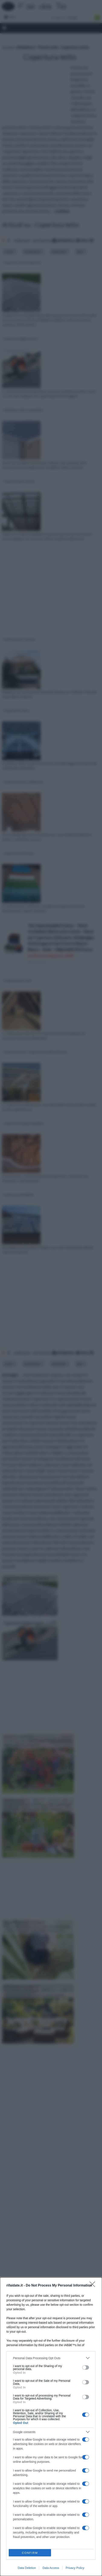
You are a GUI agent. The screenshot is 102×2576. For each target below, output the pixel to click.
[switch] (85, 2367)
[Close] (94, 2286)
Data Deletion (27, 2568)
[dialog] (51, 2426)
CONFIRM (30, 2552)
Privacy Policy (75, 2568)
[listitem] (51, 2358)
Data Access (50, 2568)
